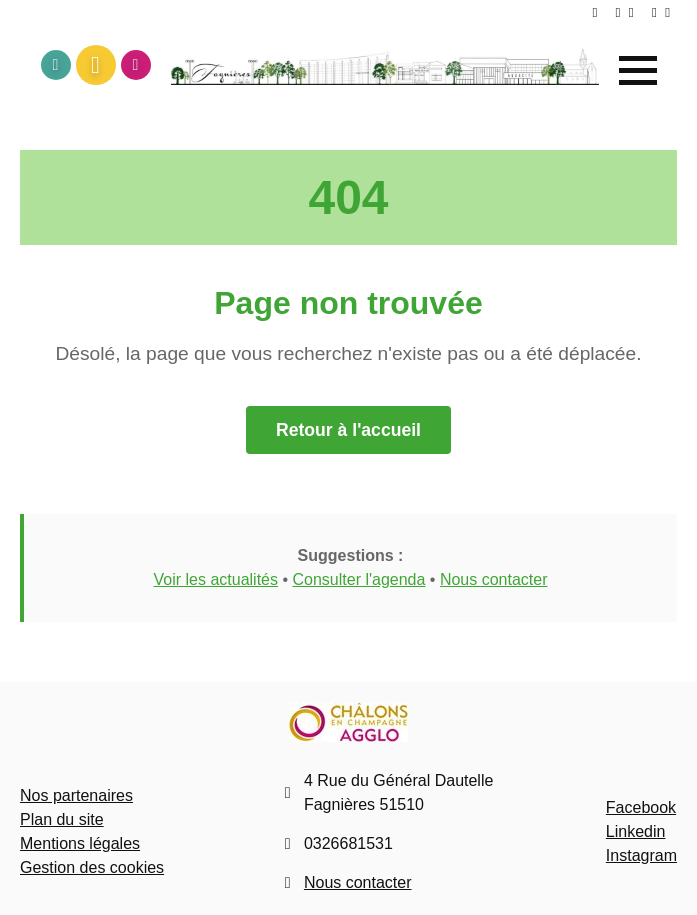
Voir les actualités (215, 579)
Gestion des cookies (92, 867)
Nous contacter (494, 579)
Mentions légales (80, 843)
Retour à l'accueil (348, 430)
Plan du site (62, 819)
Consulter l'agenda (358, 579)
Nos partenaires (76, 795)
